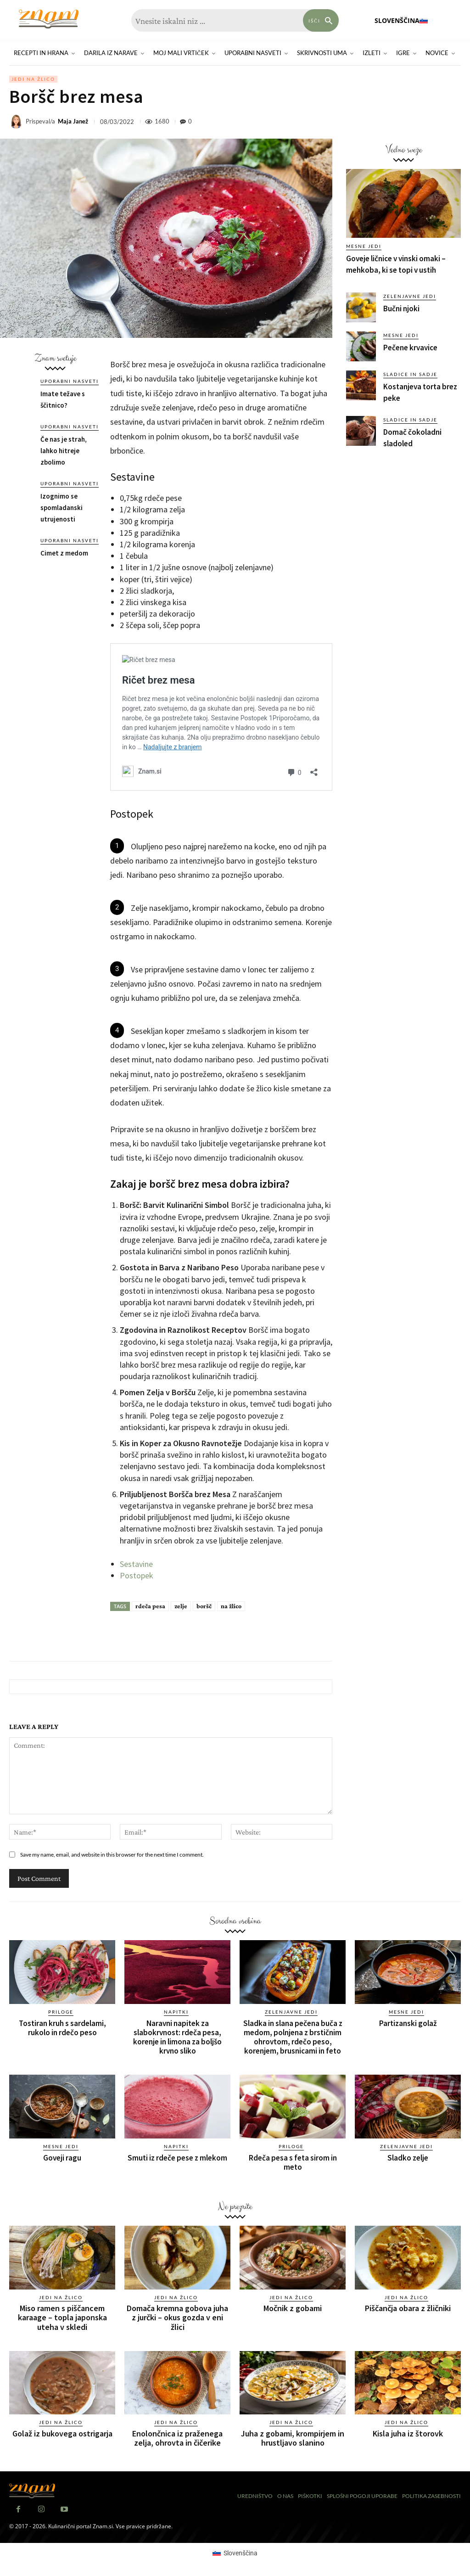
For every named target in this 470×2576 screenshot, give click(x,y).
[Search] (321, 20)
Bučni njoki (401, 308)
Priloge (60, 2012)
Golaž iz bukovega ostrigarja (62, 2433)
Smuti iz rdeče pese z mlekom (177, 2157)
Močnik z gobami (292, 2308)
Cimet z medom (64, 553)
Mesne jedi (363, 246)
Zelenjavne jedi (409, 296)
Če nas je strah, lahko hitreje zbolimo (63, 450)
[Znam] (48, 19)
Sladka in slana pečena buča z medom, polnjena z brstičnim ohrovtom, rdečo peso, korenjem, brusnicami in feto (292, 2037)
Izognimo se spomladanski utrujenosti (61, 507)
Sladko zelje (407, 2157)
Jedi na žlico (33, 79)
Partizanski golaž (408, 2023)
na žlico (231, 1606)
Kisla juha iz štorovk (408, 2433)
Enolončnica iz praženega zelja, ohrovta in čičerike (177, 2437)
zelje (180, 1606)
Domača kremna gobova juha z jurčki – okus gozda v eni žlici (177, 2317)
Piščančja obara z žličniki (408, 2308)
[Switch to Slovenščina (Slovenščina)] (235, 2552)
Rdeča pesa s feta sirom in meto (293, 2162)
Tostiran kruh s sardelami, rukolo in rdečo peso (62, 2027)
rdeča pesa (150, 1606)
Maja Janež (73, 121)
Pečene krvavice (410, 347)
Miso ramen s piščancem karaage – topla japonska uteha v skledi (62, 2317)
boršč (204, 1606)
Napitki (176, 2012)
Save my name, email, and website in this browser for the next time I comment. (112, 1854)
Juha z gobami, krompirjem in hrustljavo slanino (292, 2437)
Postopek (136, 1575)
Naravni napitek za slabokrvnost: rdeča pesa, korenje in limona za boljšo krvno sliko (177, 2037)
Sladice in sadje (410, 374)
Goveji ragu (62, 2157)
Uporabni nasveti (69, 381)
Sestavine (136, 1564)
